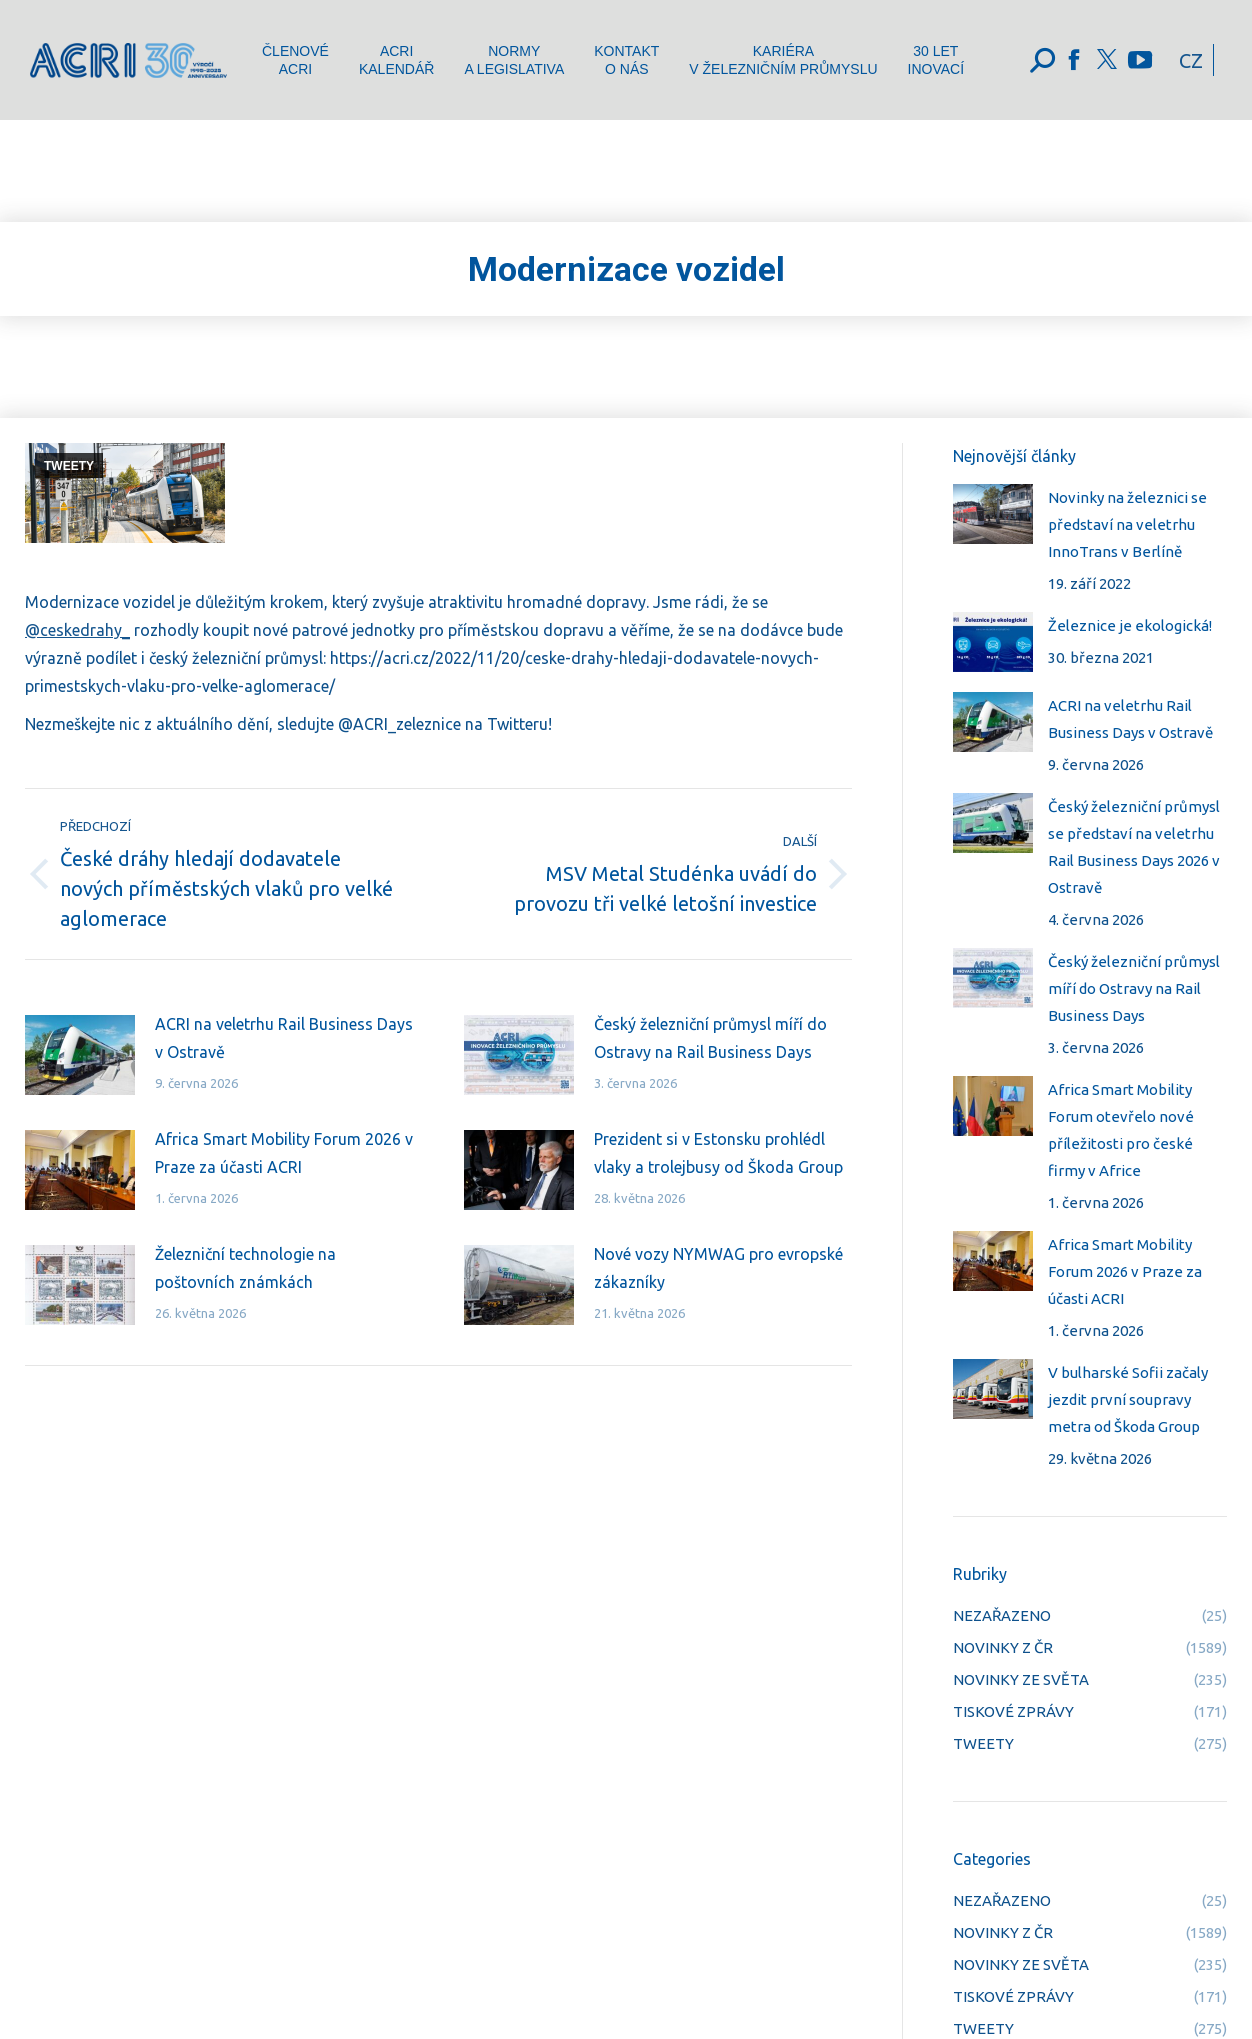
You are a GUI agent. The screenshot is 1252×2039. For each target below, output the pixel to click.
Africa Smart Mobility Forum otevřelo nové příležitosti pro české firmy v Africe (1121, 1130)
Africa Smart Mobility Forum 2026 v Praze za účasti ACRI (284, 1153)
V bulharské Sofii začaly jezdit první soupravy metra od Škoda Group (1128, 1399)
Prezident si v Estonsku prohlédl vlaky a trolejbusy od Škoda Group (718, 1153)
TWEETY (69, 466)
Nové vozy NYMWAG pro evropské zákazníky (718, 1268)
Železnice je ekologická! (1130, 625)
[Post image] (80, 1055)
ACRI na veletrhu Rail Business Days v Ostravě (284, 1038)
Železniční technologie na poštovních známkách (245, 1268)
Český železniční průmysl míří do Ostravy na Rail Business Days (710, 1038)
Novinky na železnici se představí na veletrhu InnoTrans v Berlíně (1127, 524)
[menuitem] (295, 60)
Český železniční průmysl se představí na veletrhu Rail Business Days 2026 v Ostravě (1134, 847)
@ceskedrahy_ (77, 630)
